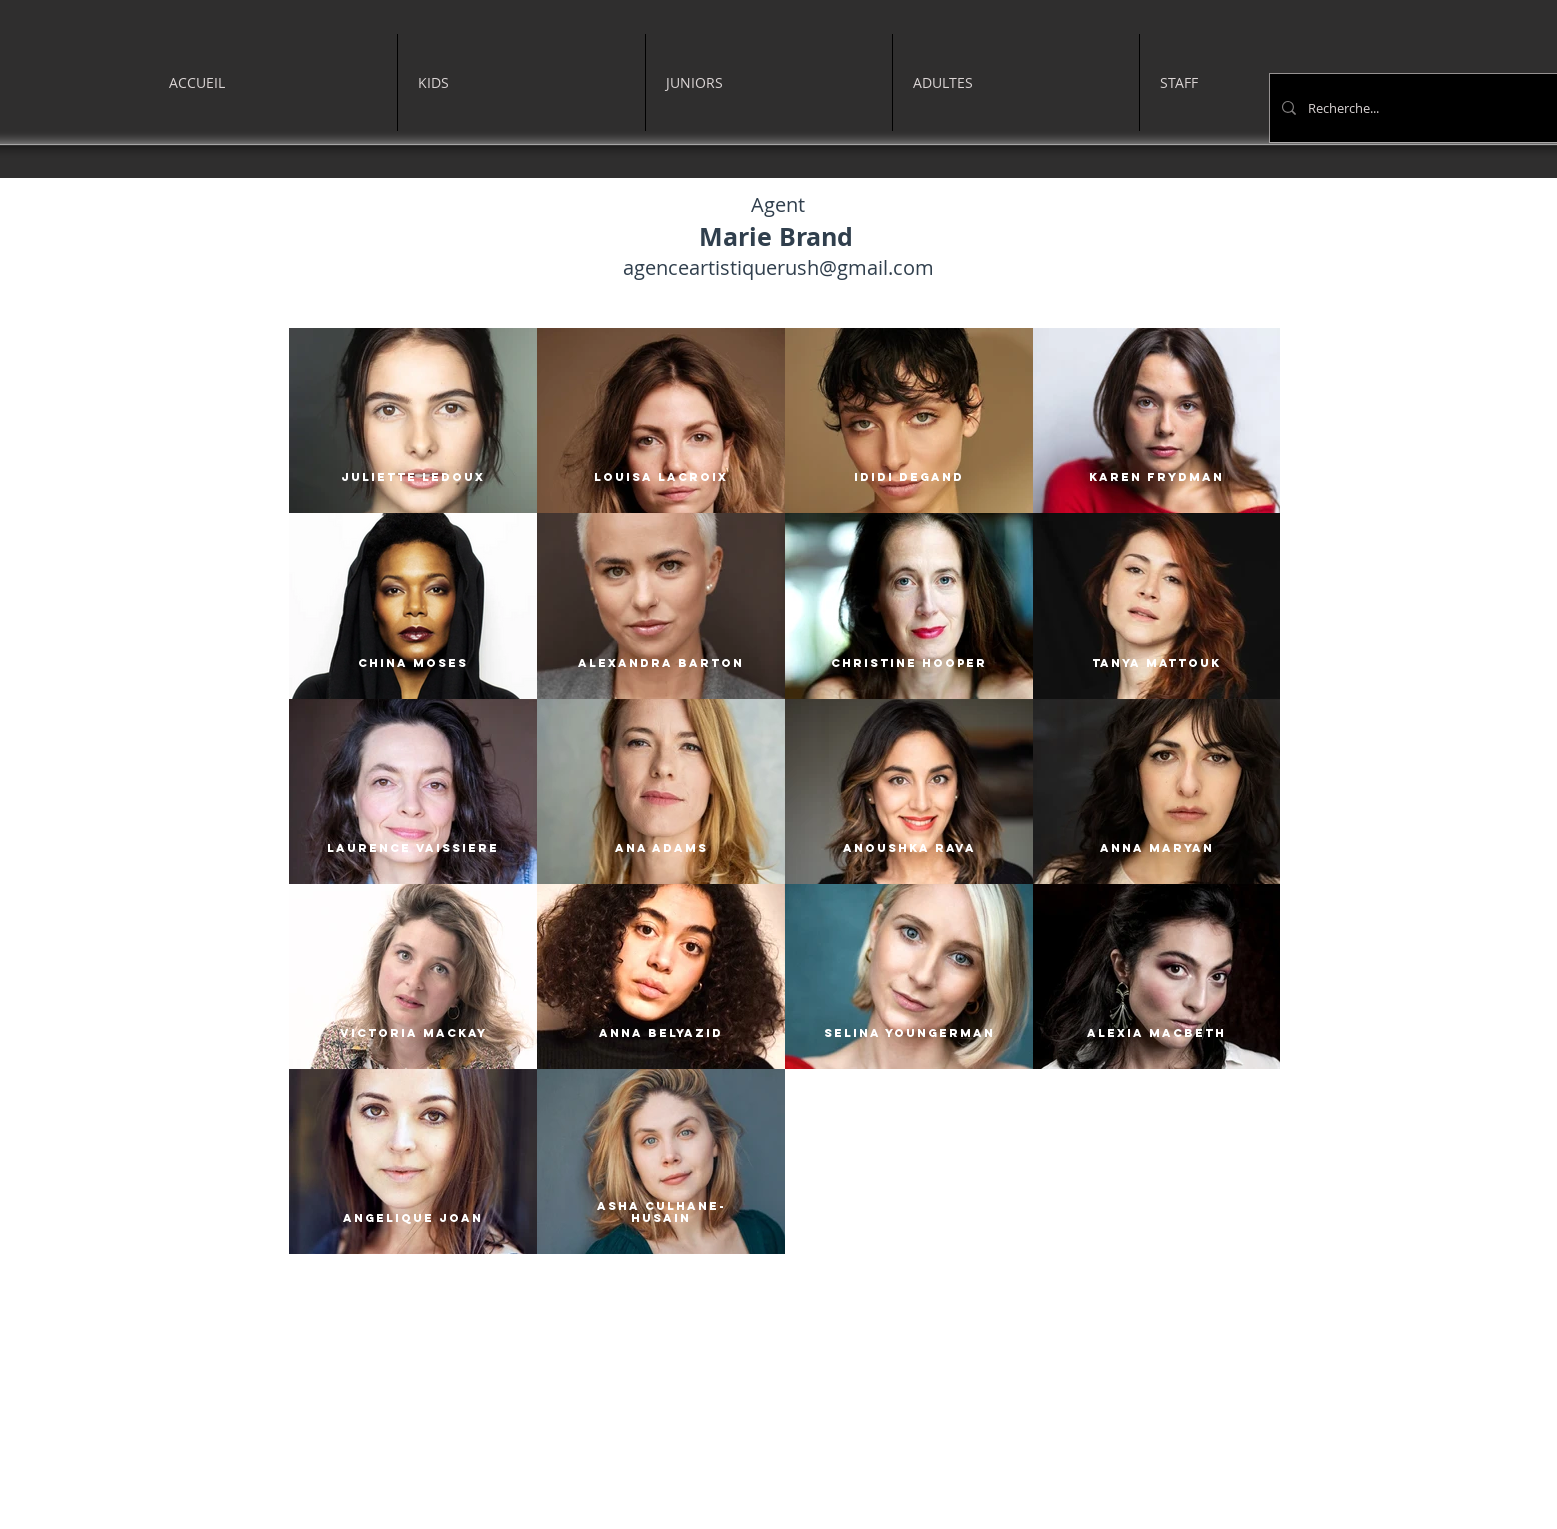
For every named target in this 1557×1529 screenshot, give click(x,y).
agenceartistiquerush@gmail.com (778, 267)
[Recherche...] (1420, 108)
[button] (521, 82)
